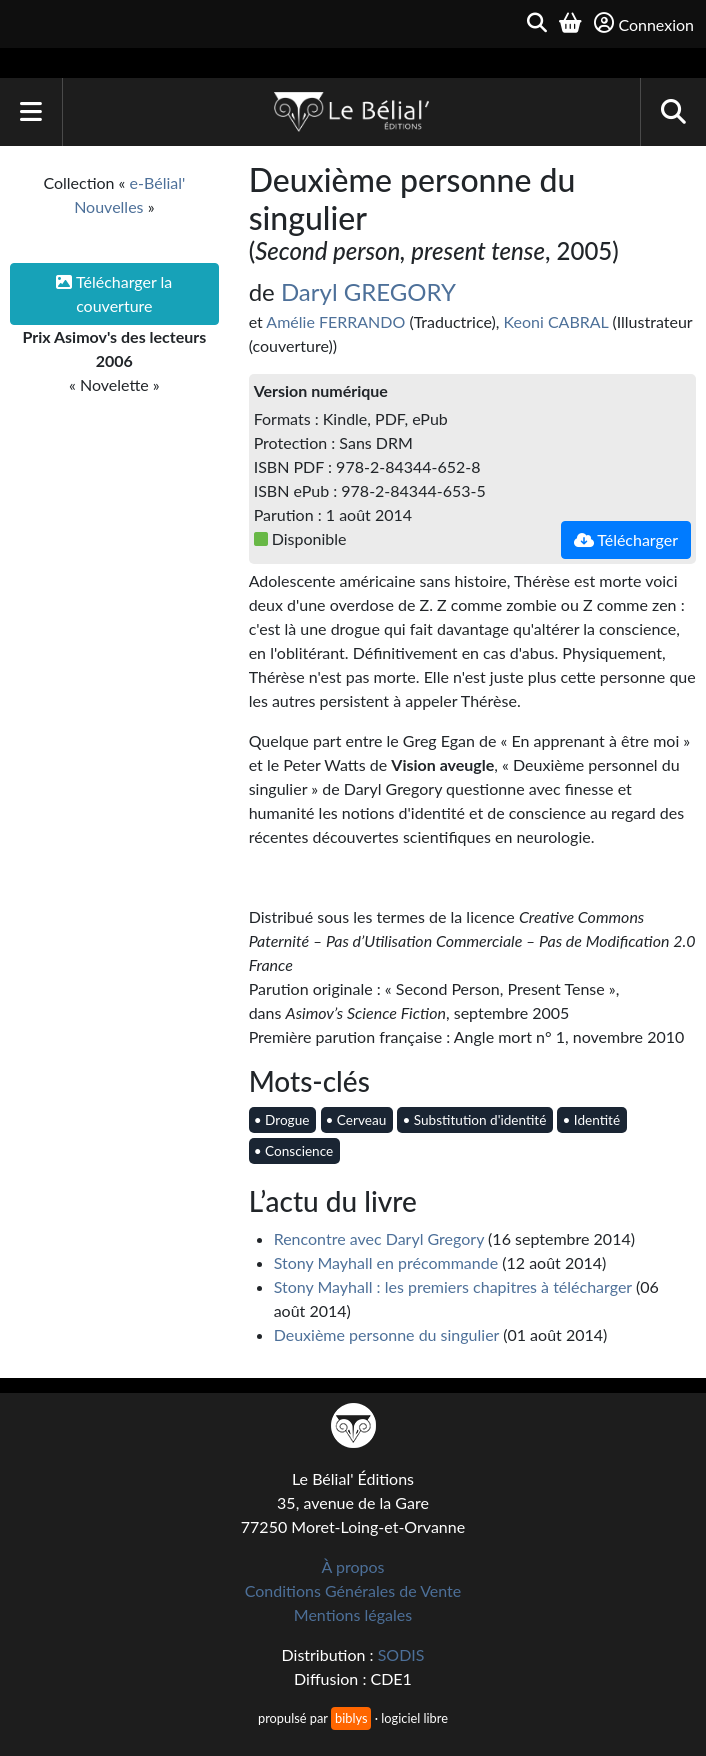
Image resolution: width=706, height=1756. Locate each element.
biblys (351, 1718)
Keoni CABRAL (556, 321)
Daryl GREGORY (368, 291)
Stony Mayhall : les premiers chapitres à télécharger (453, 1286)
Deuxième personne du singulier (386, 1334)
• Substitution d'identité (474, 1120)
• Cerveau (356, 1120)
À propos (353, 1566)
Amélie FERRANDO (335, 321)
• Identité (591, 1120)
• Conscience (294, 1151)
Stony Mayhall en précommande (386, 1262)
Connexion (644, 23)
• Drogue (282, 1120)
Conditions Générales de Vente (353, 1590)
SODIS (401, 1654)
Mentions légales (353, 1614)
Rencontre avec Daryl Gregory (379, 1238)
